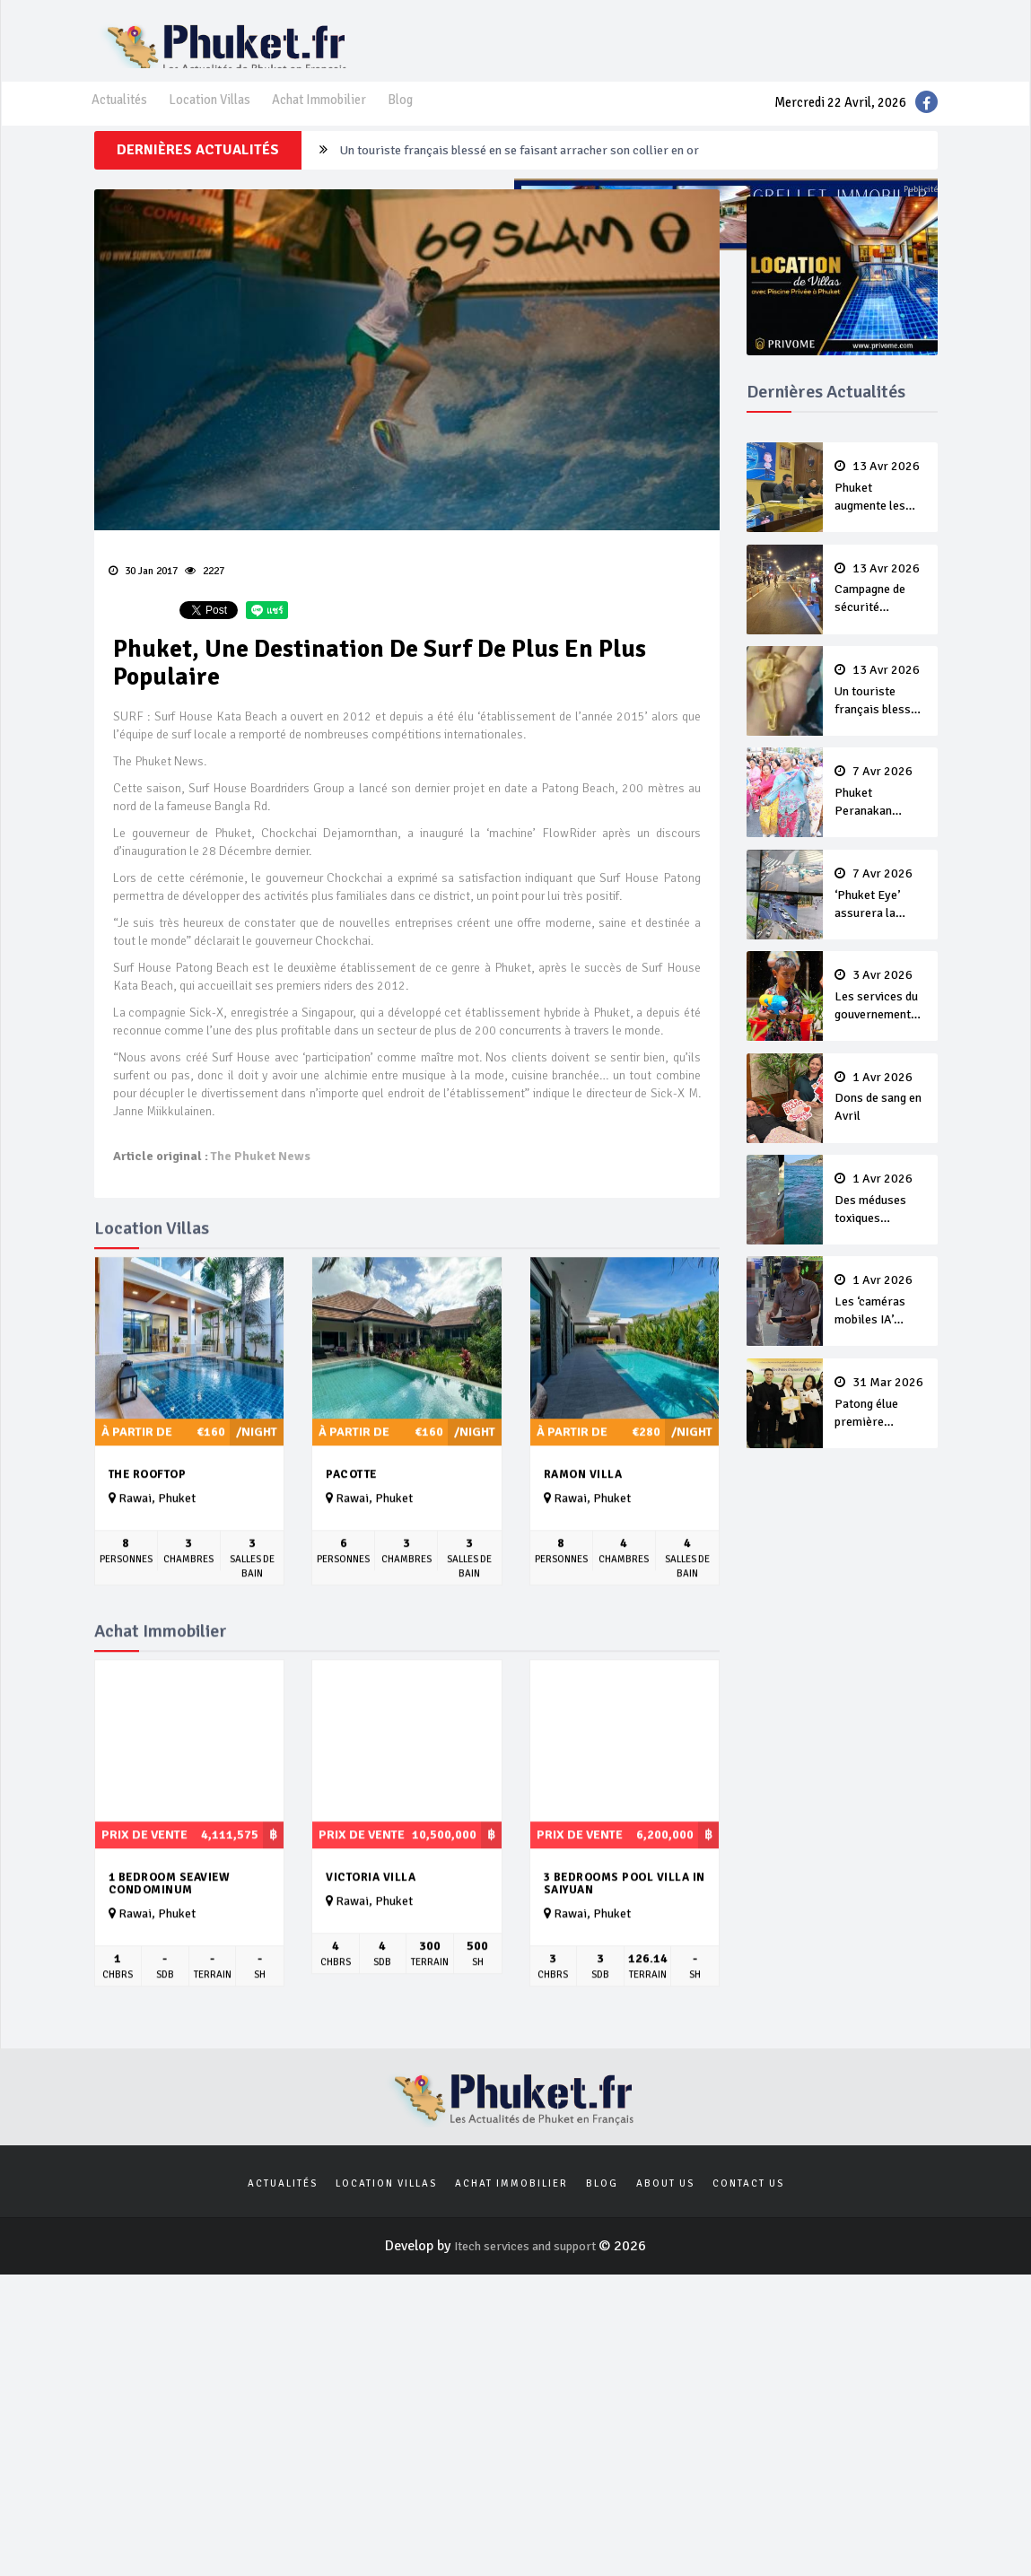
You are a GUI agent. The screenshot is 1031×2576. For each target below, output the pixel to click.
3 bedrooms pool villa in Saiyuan (624, 1920)
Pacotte (351, 1511)
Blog (426, 118)
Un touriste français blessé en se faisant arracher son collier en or (880, 720)
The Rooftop (148, 1511)
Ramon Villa (583, 1511)
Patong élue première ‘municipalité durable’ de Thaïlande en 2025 (880, 1424)
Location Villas (220, 118)
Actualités (122, 118)
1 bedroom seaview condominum (170, 1920)
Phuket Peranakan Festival (880, 821)
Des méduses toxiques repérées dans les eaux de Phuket (880, 1223)
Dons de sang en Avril (880, 1121)
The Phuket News (260, 1194)
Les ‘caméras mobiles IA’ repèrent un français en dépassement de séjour (880, 1323)
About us (665, 2222)
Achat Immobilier (338, 118)
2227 (203, 600)
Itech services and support (526, 2287)
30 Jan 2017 (142, 600)
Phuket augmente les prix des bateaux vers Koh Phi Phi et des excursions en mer (880, 519)
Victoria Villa (370, 1913)
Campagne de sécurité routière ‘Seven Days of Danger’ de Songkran (546, 180)
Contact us (748, 2222)
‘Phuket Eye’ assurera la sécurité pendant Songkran (880, 921)
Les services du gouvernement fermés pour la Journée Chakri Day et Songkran (880, 1022)
